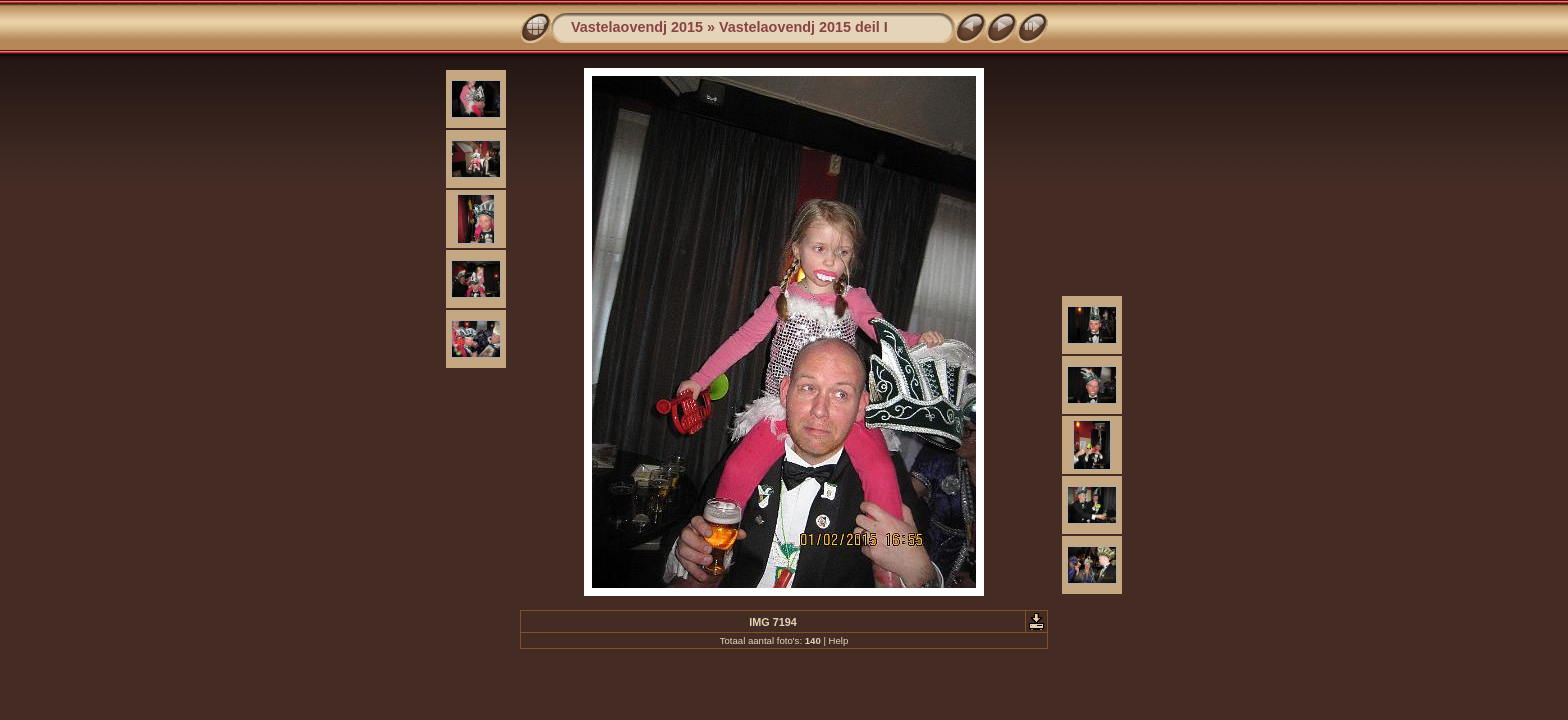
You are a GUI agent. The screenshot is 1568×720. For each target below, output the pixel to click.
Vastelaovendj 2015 (637, 27)
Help (839, 640)
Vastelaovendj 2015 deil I (803, 27)
